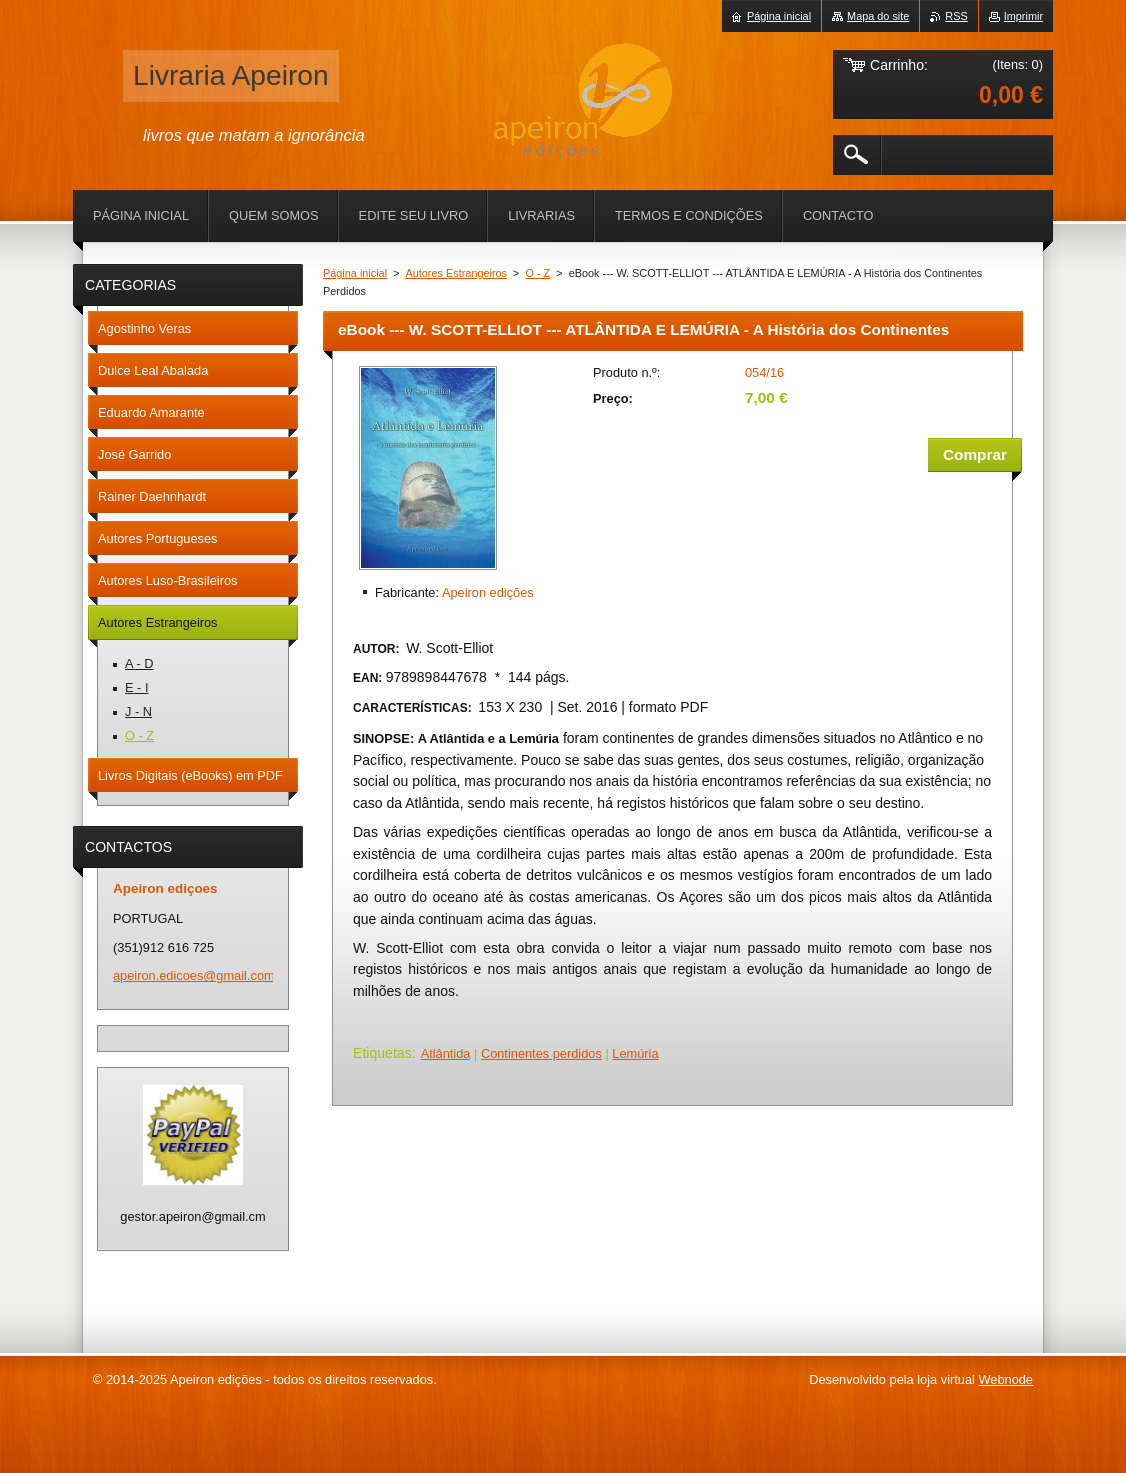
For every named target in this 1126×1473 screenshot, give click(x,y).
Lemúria (635, 1053)
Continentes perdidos (541, 1053)
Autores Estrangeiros (457, 273)
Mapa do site (878, 16)
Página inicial (355, 273)
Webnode (1005, 1379)
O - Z (537, 273)
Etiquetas (382, 1053)
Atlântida (446, 1053)
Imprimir (1023, 16)
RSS (956, 16)
